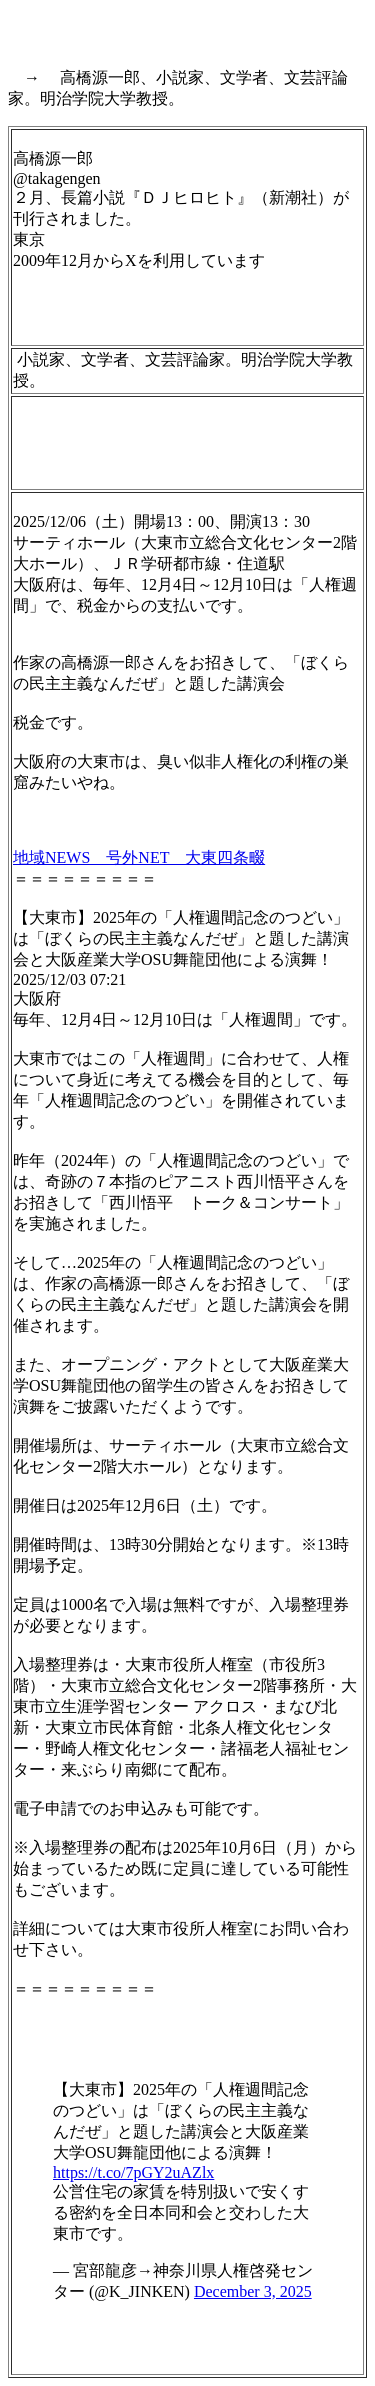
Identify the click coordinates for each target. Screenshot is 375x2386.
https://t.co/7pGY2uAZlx (133, 2172)
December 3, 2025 (253, 2291)
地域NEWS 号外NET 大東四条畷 (139, 857)
